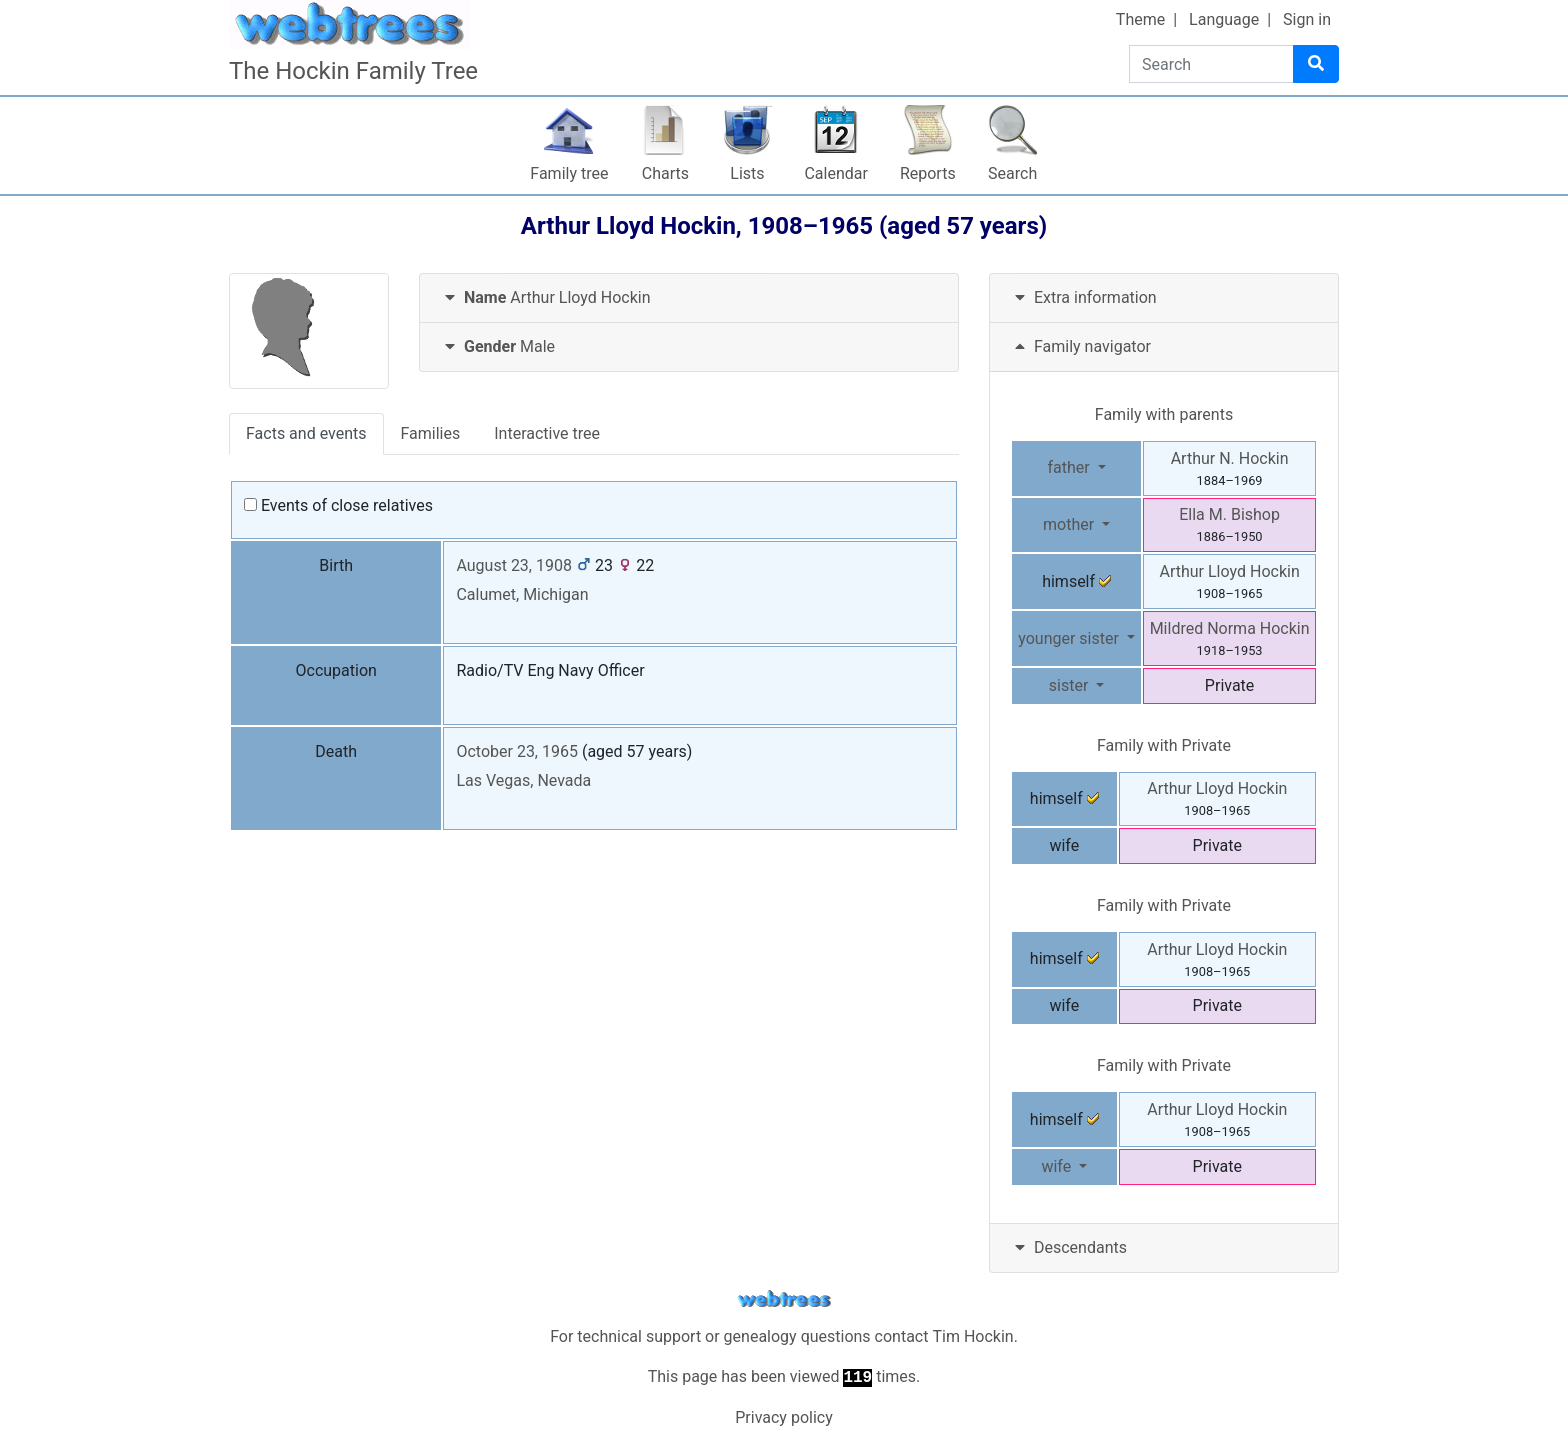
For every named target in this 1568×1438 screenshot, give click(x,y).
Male (497, 346)
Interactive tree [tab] (547, 433)
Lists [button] (747, 173)
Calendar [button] (835, 173)
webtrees (784, 1299)
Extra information (1083, 297)
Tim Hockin (972, 1336)
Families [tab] (431, 433)
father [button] (1070, 467)
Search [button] (1012, 173)
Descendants (1068, 1247)
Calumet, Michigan (522, 594)
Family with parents (1164, 414)
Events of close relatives (338, 505)
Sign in (1307, 19)
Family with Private (1164, 745)
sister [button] (1071, 685)
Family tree (569, 173)
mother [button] (1070, 524)
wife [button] (1058, 1166)
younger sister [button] (1070, 638)
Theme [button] (1140, 19)
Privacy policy (784, 1417)
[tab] (689, 298)
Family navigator (1080, 346)
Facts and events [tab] (306, 433)
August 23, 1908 (514, 565)
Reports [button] (928, 173)
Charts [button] (665, 173)
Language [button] (1224, 19)
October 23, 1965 (517, 751)
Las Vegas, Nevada (523, 780)
